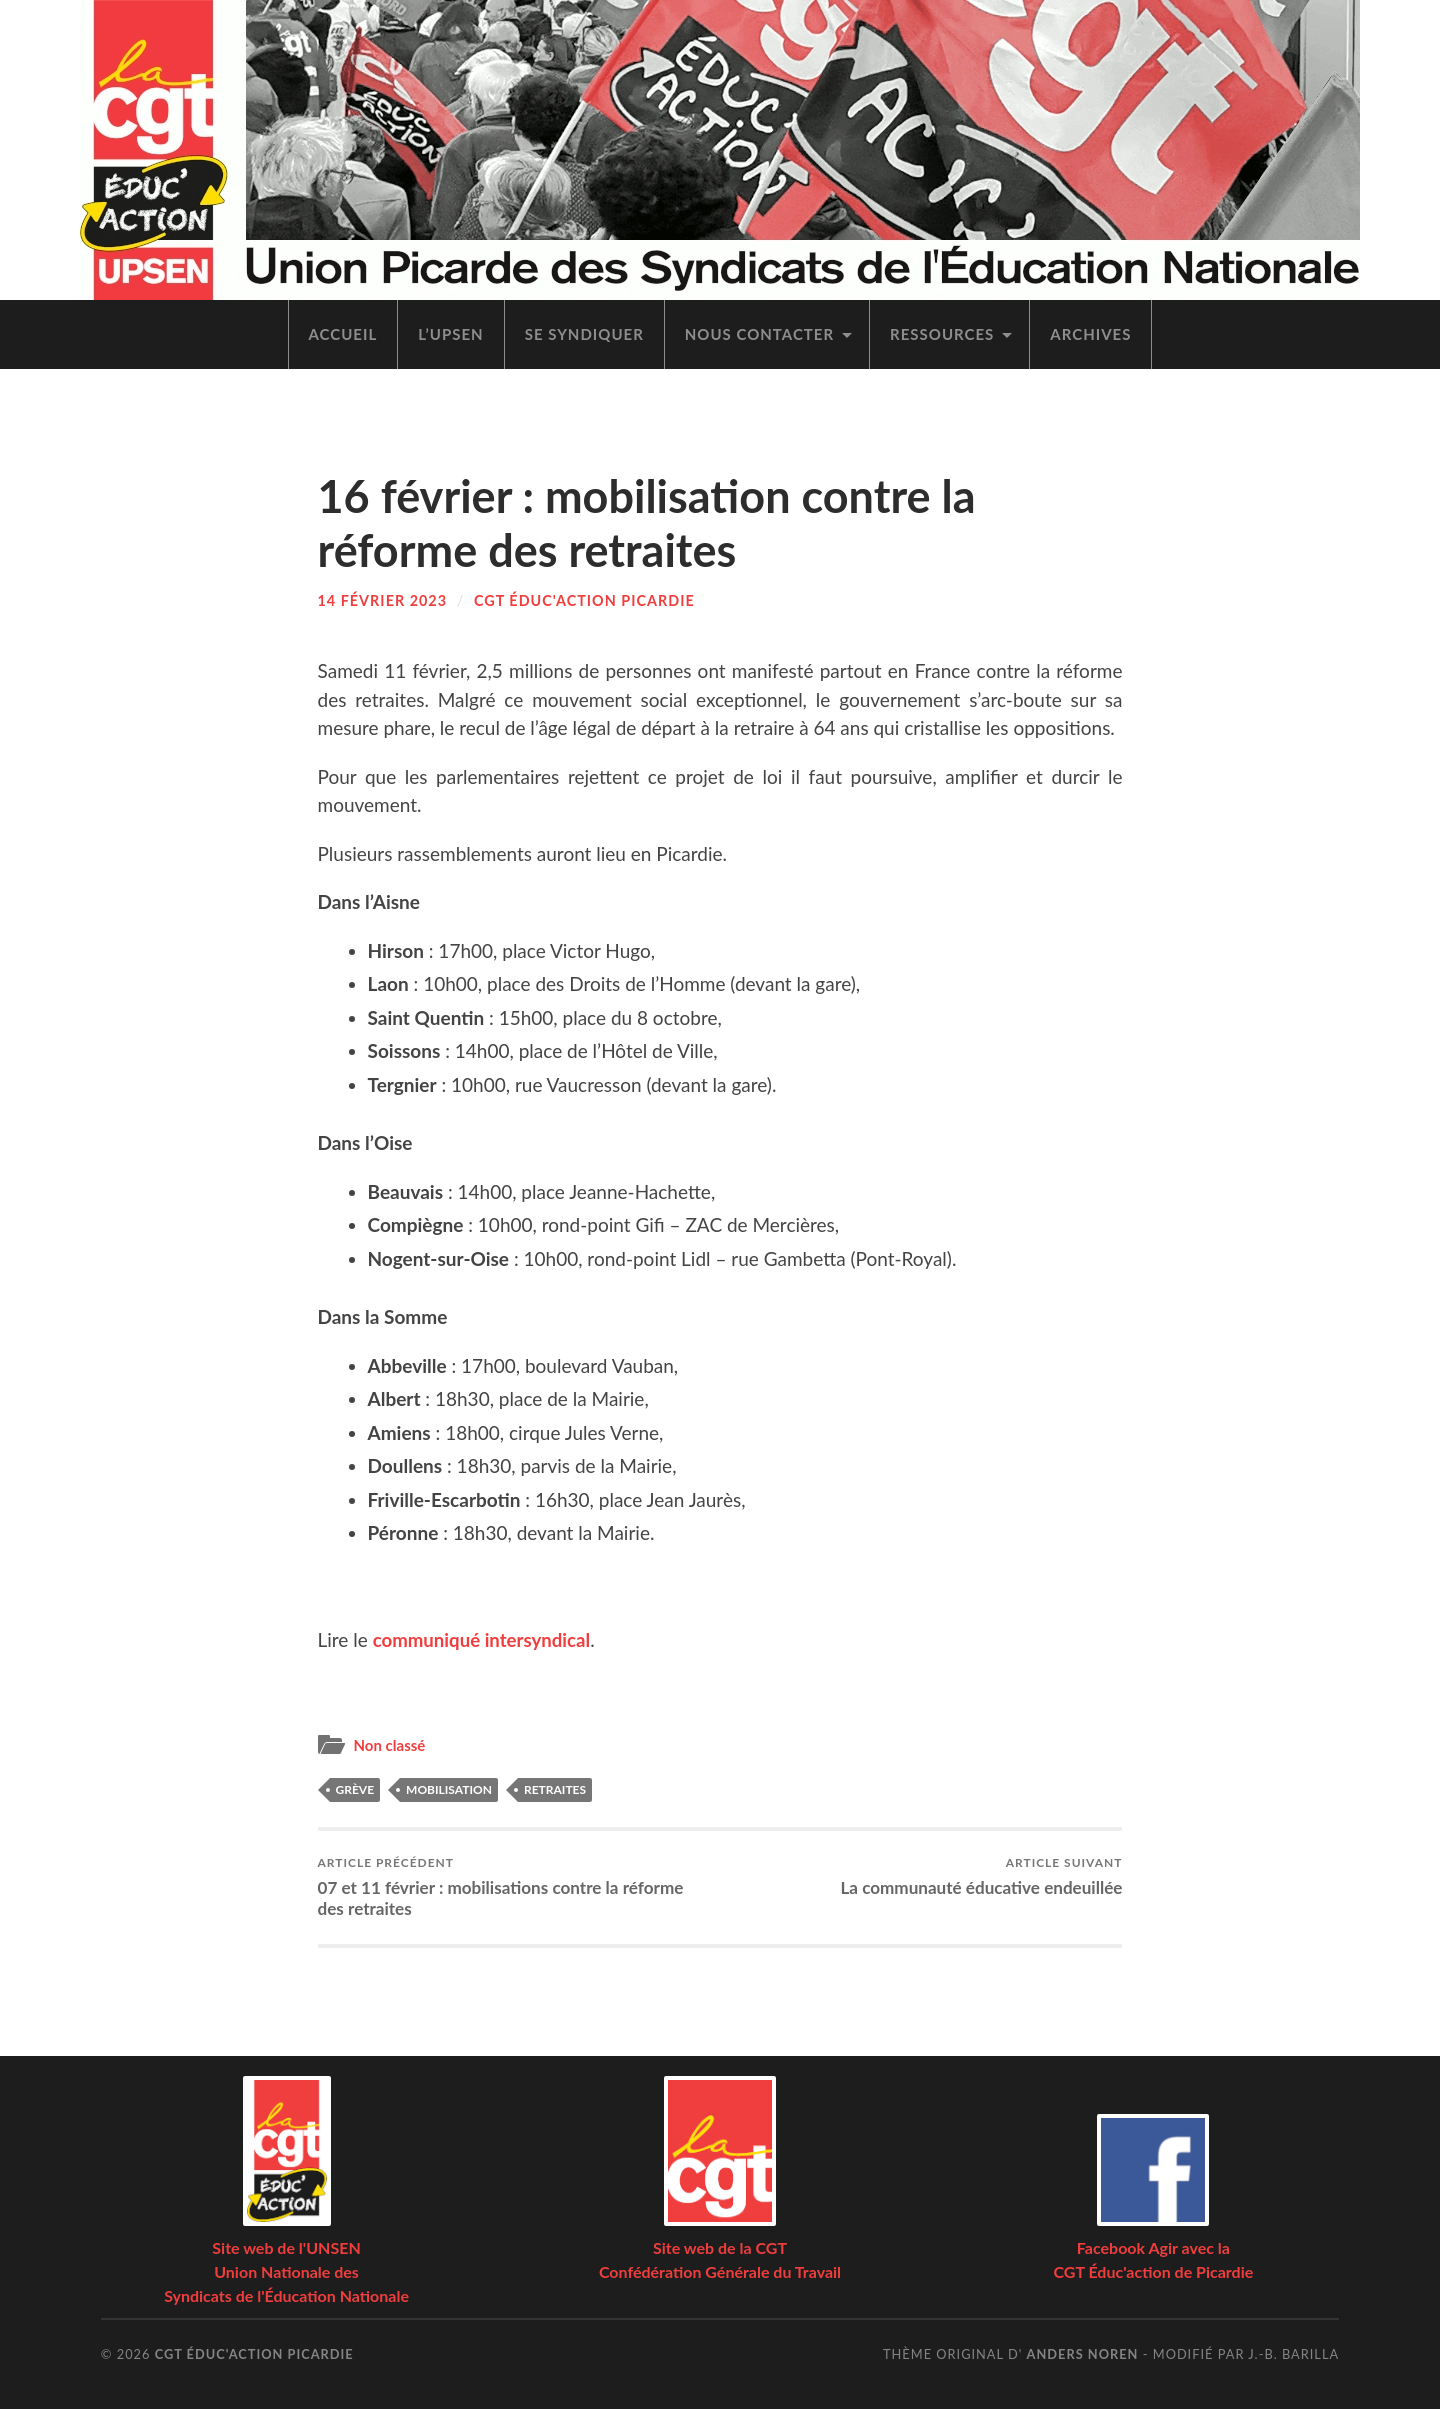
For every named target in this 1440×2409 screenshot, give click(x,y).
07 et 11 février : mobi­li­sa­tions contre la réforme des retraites (515, 1887)
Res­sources (942, 334)
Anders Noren (1083, 2354)
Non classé (390, 1744)
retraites (555, 1789)
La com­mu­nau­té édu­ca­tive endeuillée (981, 1876)
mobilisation (449, 1789)
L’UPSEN (450, 334)
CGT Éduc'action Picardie (584, 600)
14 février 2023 (383, 600)
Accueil (343, 334)
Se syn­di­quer (584, 334)
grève (355, 1789)
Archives (1090, 334)
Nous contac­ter (759, 334)
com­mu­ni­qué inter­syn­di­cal (484, 1639)
